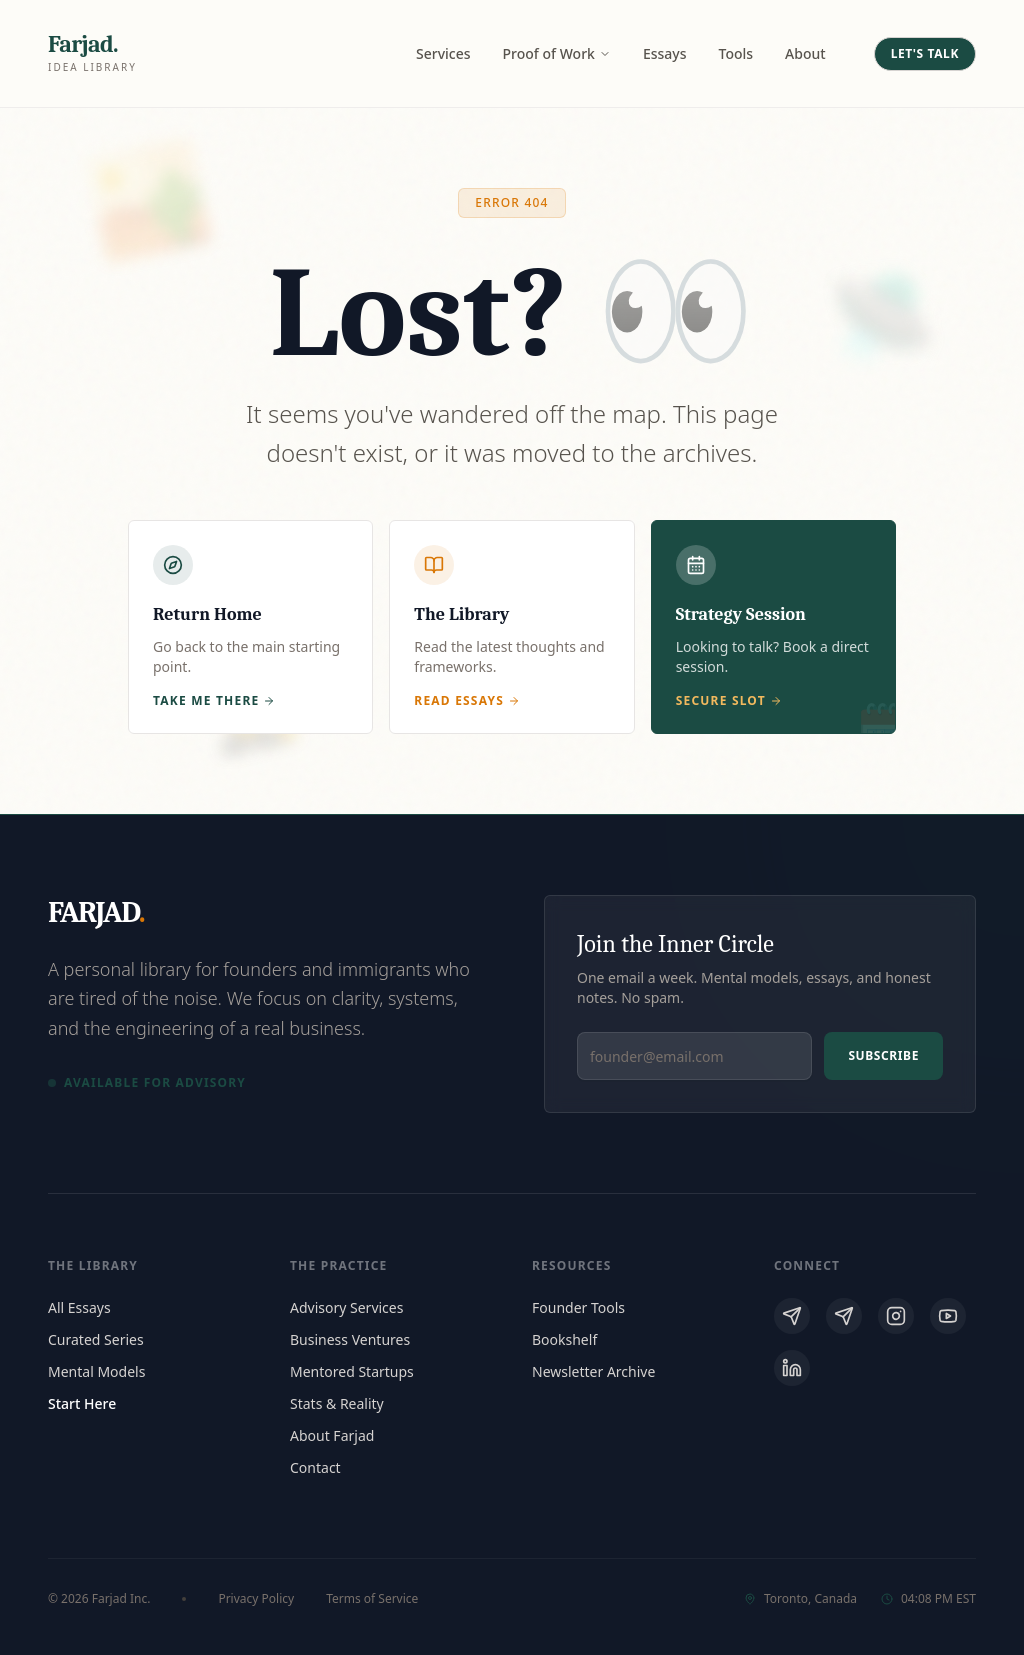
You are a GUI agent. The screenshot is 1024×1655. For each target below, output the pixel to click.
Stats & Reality (337, 1403)
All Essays (79, 1307)
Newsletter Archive (593, 1371)
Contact (315, 1467)
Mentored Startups (352, 1371)
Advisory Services (346, 1307)
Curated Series (96, 1339)
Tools (736, 53)
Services (443, 53)
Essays (665, 53)
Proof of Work (557, 53)
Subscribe (883, 1055)
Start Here (82, 1403)
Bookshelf (564, 1339)
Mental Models (96, 1371)
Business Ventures (350, 1339)
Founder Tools (578, 1307)
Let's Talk (925, 53)
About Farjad (332, 1435)
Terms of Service (372, 1599)
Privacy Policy (256, 1599)
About (805, 53)
